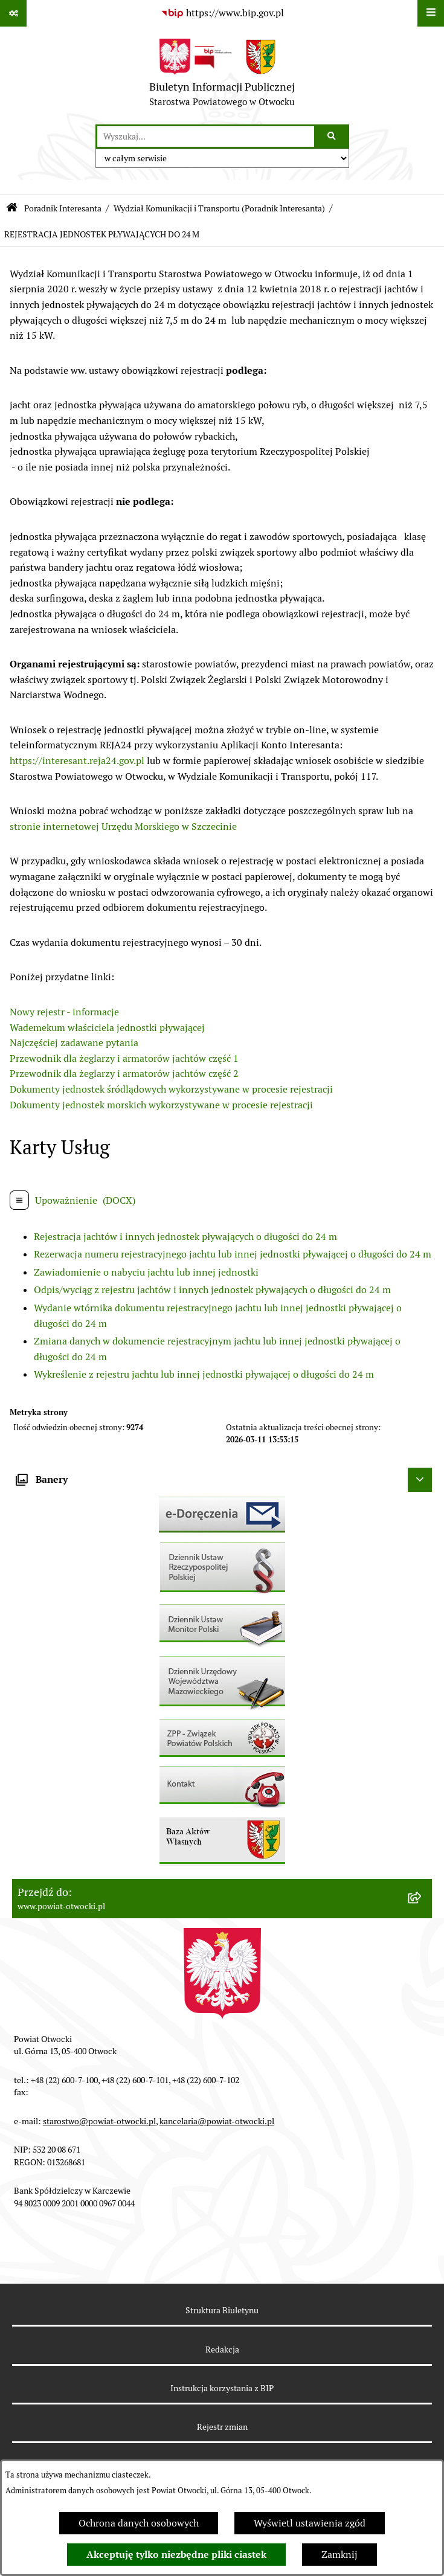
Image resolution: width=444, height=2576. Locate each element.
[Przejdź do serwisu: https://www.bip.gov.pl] (222, 13)
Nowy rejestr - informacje (64, 1012)
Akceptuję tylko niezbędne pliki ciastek (176, 2554)
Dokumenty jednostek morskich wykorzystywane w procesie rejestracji (161, 1105)
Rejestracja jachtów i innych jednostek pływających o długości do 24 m (185, 1236)
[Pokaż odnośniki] (13, 13)
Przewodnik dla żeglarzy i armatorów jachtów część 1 (124, 1058)
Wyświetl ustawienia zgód (309, 2523)
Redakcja (222, 2349)
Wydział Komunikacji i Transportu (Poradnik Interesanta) (219, 208)
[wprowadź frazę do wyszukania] (205, 136)
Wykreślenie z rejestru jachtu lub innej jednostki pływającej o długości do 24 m (204, 1374)
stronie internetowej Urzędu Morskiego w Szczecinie (123, 826)
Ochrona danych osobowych (139, 2523)
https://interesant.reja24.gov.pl (77, 760)
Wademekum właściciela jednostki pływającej (107, 1027)
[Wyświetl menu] (430, 13)
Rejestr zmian (222, 2426)
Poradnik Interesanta (62, 208)
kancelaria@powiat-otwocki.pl (216, 2121)
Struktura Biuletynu (222, 2310)
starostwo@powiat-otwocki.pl (99, 2121)
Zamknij (339, 2554)
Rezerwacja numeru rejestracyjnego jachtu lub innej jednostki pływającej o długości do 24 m (232, 1254)
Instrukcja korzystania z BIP (222, 2388)
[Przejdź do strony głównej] (222, 75)
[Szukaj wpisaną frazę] (332, 136)
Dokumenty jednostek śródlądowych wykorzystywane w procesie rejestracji (171, 1089)
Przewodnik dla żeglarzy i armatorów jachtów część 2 (124, 1073)
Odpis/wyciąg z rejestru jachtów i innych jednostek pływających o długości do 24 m (212, 1289)
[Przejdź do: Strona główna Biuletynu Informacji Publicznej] (12, 208)
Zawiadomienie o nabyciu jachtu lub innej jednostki (146, 1272)
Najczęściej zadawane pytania (74, 1042)
